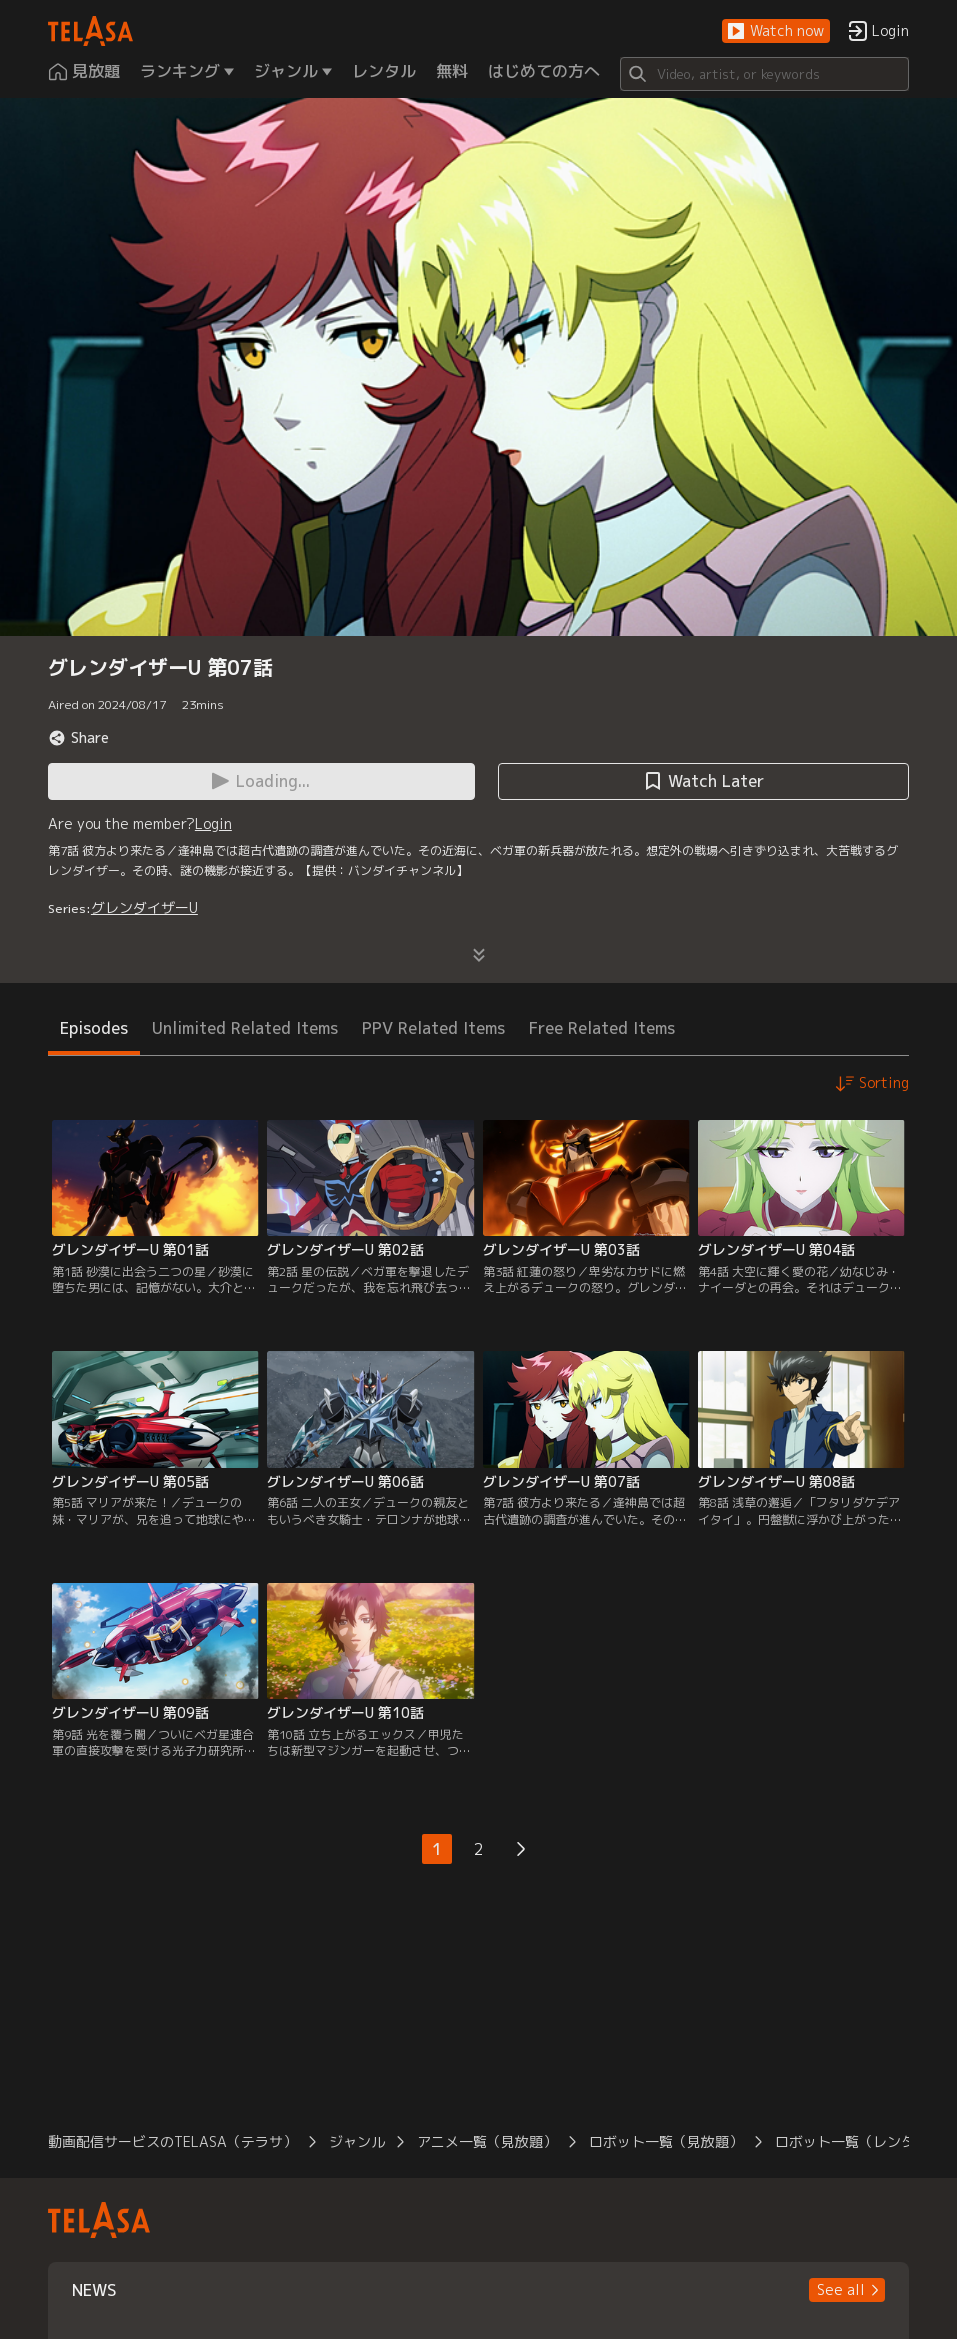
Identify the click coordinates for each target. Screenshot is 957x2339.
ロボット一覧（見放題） (666, 2141)
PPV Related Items (433, 1028)
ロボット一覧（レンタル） (859, 2141)
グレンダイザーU (144, 907)
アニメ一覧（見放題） (487, 2141)
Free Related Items (602, 1028)
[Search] (764, 74)
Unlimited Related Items (245, 1028)
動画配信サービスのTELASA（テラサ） (172, 2141)
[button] (776, 31)
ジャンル (357, 2141)
